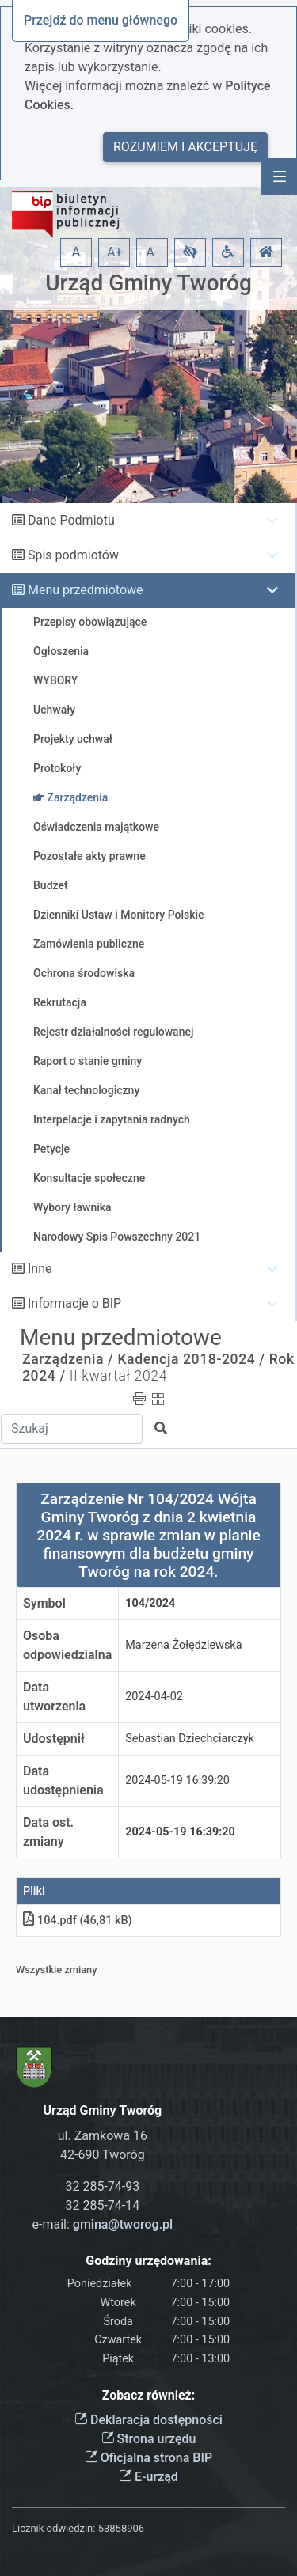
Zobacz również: (149, 2395)
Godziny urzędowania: (148, 2260)
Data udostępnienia (63, 1780)
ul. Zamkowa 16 (102, 2135)
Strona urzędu (148, 2438)
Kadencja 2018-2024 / (191, 1359)
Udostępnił (54, 1738)
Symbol (44, 1603)
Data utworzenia (54, 1697)
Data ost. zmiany (48, 1832)
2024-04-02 (154, 1696)
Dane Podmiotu (71, 520)
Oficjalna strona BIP (148, 2457)
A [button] (76, 251)
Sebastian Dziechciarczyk (189, 1738)
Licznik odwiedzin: (53, 2528)
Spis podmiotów (73, 555)
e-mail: (102, 2224)
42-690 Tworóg (102, 2154)
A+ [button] (115, 251)
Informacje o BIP (74, 1303)
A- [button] (152, 251)
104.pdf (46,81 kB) (77, 1920)
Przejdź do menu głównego (100, 20)
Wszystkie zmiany (56, 1970)
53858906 (121, 2528)
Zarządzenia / (68, 1359)
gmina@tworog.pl (123, 2224)
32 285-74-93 (103, 2186)
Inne (40, 1268)
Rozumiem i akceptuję (185, 146)
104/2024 (150, 1603)
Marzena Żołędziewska (183, 1645)
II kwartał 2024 (118, 1376)
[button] (190, 252)
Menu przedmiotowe (85, 589)
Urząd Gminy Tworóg (148, 283)
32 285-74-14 (103, 2205)
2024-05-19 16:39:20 (177, 1780)
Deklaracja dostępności (148, 2419)
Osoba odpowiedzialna (67, 1645)
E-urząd (148, 2476)
